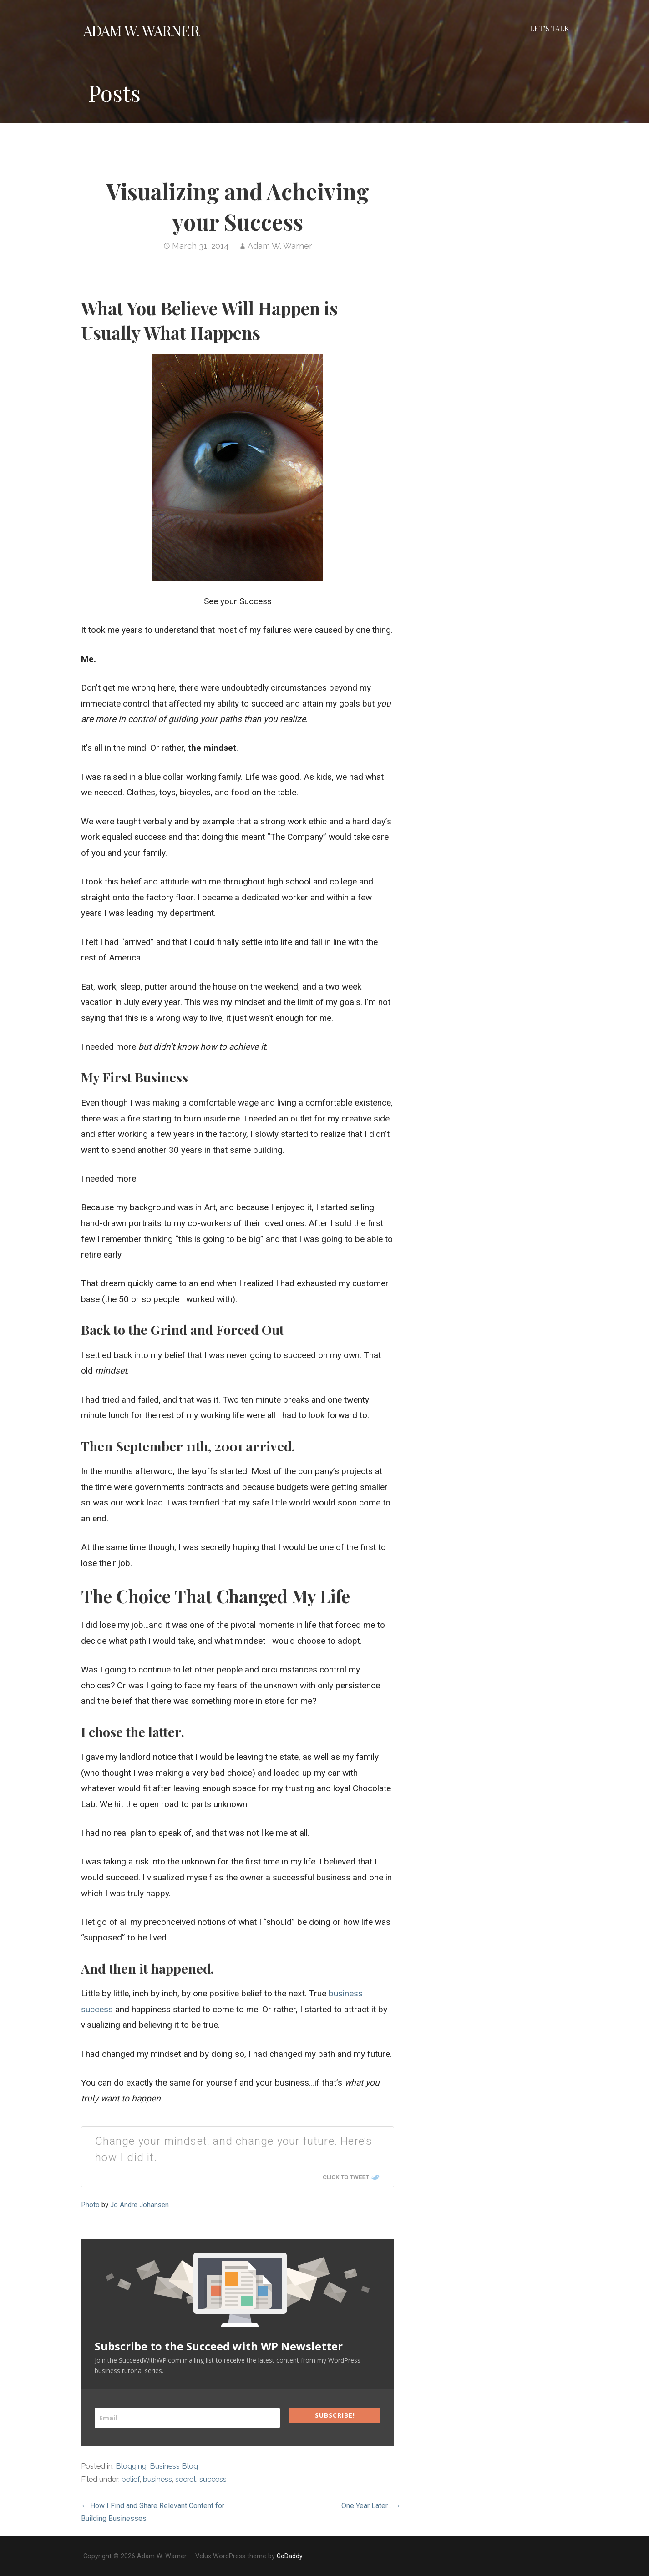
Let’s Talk (549, 28)
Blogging (131, 2466)
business (157, 2479)
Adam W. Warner (141, 30)
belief (131, 2479)
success (213, 2479)
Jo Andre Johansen (139, 2205)
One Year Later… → (371, 2505)
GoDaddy (290, 2556)
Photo (90, 2205)
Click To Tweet (346, 2177)
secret (185, 2479)
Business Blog (174, 2466)
